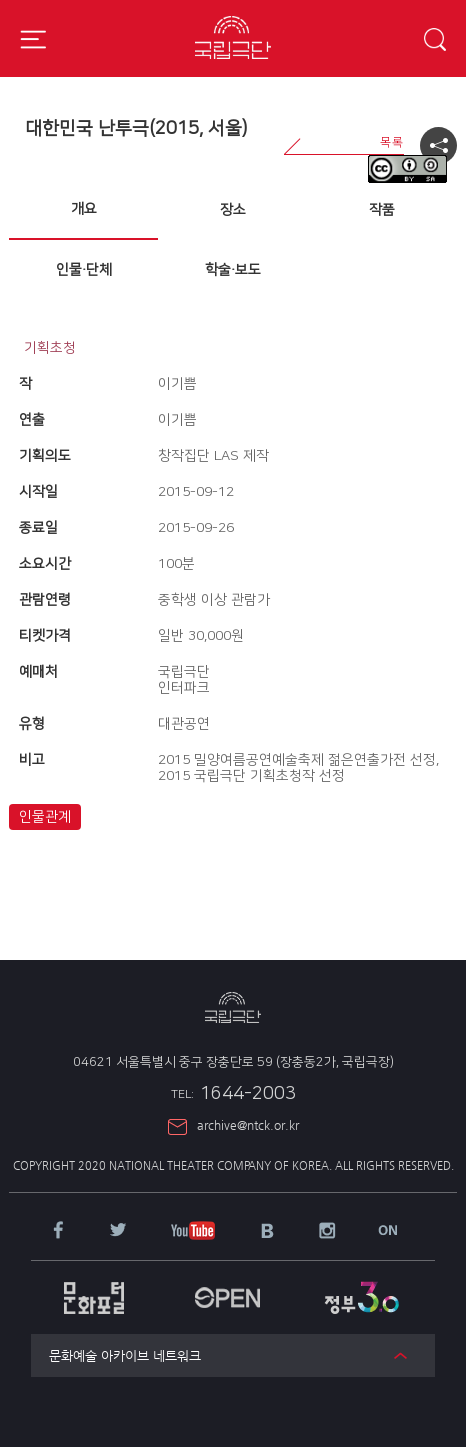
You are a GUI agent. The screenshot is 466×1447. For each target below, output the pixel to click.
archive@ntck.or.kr (248, 1125)
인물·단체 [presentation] (84, 270)
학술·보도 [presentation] (233, 270)
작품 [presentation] (382, 210)
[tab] (83, 210)
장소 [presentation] (233, 210)
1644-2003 (233, 1094)
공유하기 (438, 145)
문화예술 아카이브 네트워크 (125, 1355)
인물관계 (45, 817)
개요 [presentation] (84, 209)
